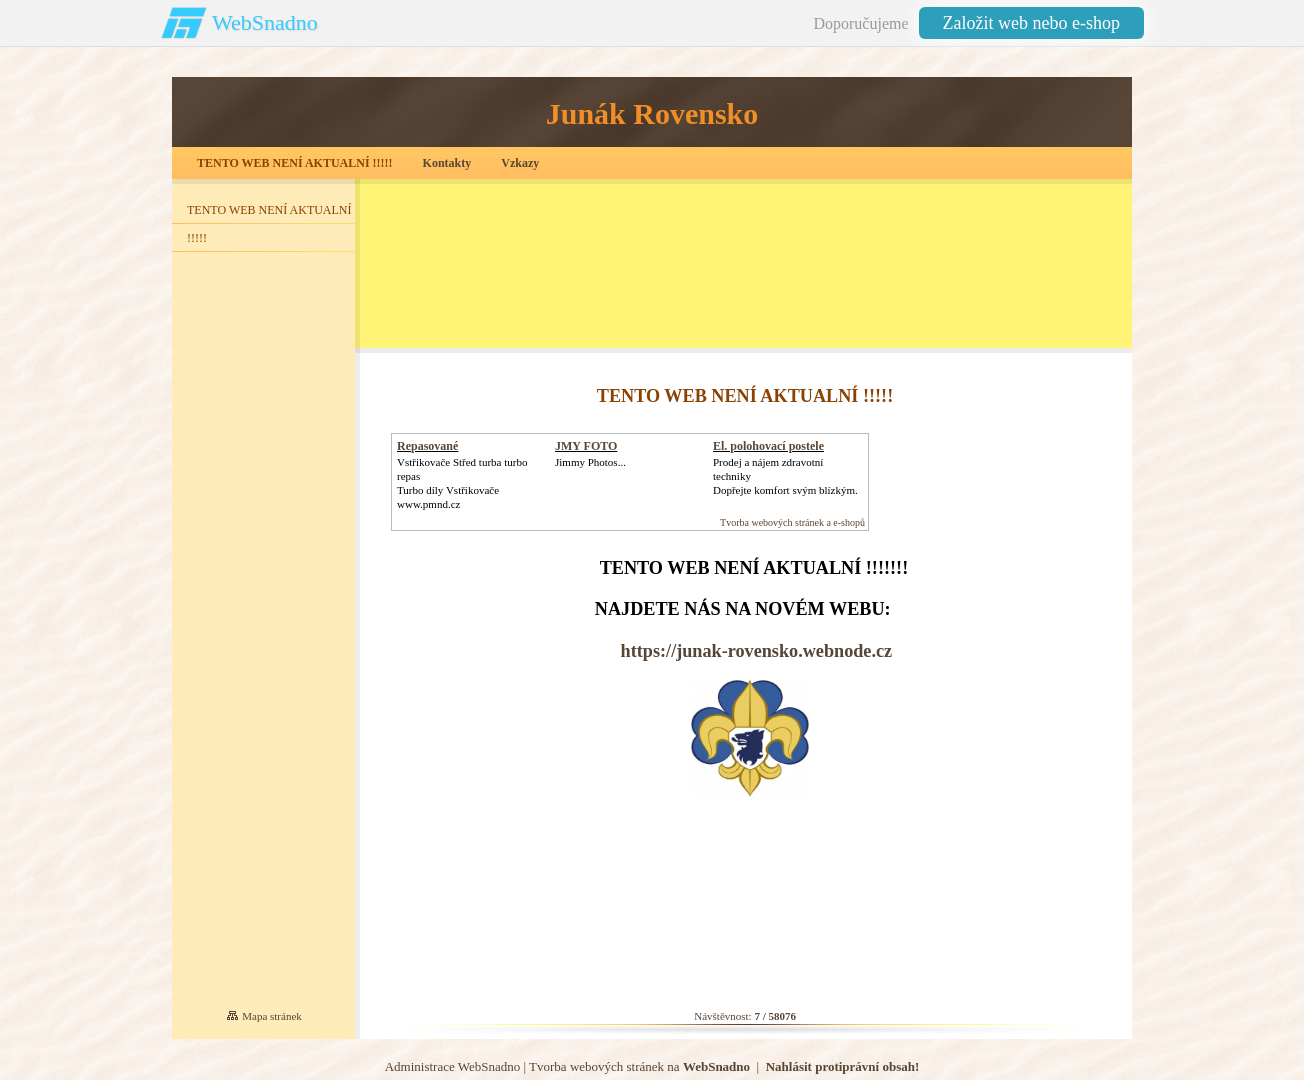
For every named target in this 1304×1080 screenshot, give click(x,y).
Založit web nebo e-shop (1031, 23)
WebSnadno (265, 22)
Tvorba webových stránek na (639, 1066)
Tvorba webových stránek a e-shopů (792, 522)
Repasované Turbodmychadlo (441, 453)
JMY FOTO (586, 446)
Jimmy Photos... (590, 462)
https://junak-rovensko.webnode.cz (757, 651)
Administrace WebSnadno (453, 1066)
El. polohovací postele (768, 446)
